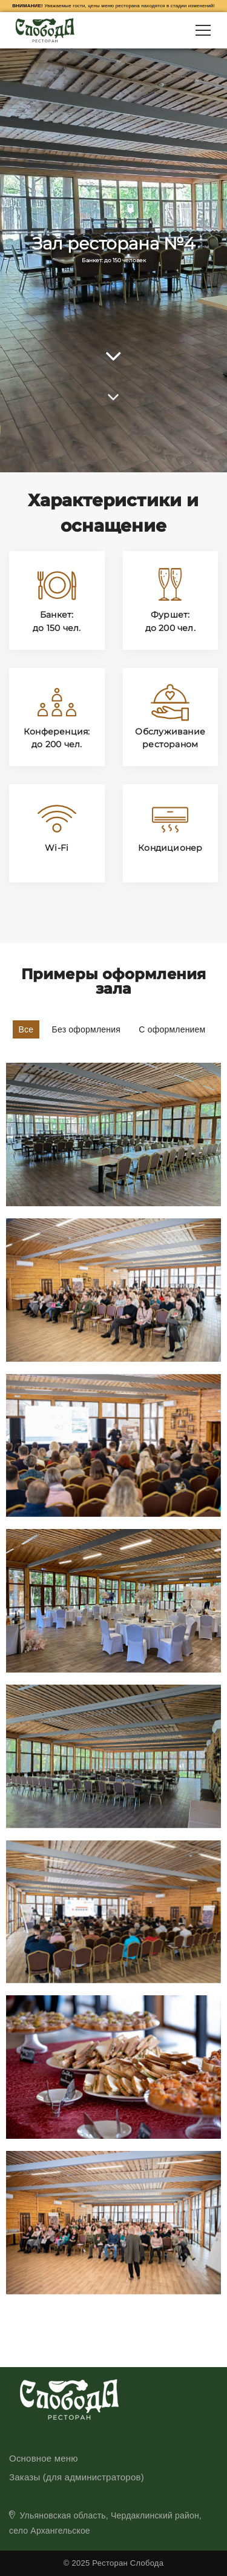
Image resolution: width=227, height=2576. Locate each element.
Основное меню (43, 2458)
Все (26, 1029)
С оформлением (172, 1029)
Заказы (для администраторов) (76, 2477)
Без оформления (86, 1029)
